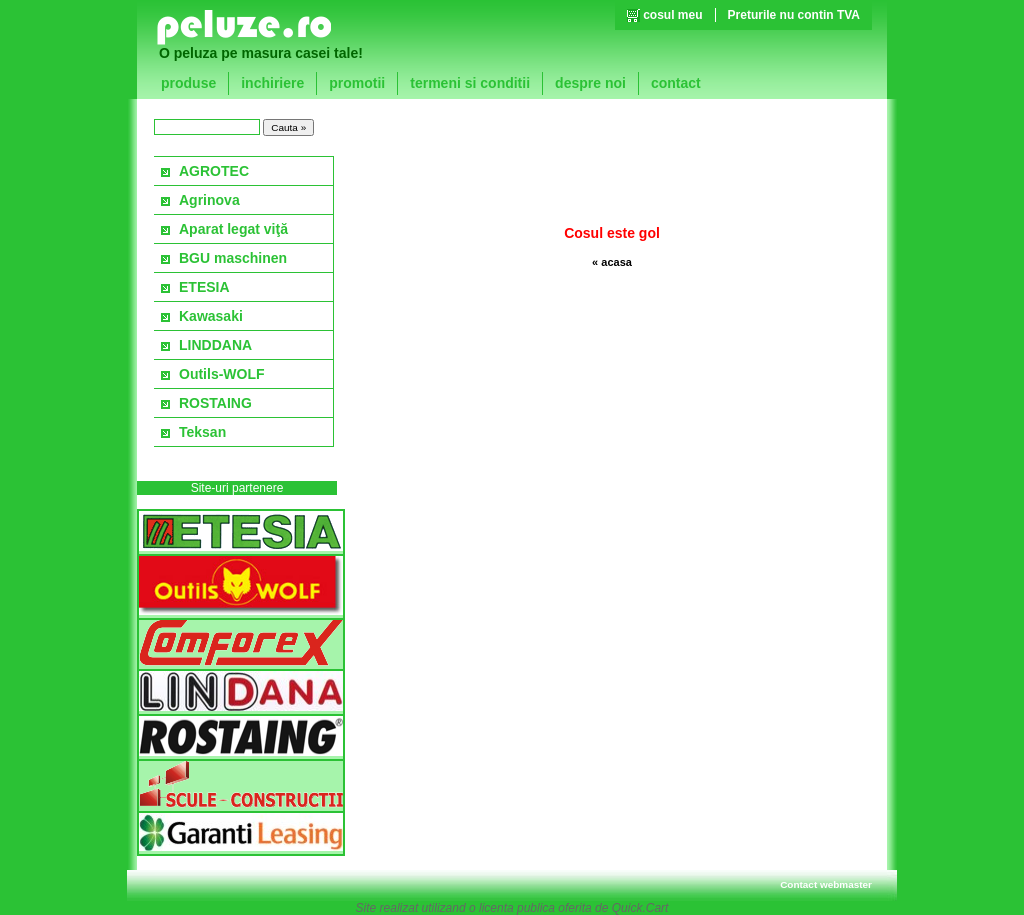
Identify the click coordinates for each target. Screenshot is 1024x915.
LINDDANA (215, 345)
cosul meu (672, 15)
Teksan (202, 432)
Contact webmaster (826, 884)
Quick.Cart (640, 908)
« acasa (612, 262)
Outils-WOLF (222, 374)
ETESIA (204, 287)
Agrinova (209, 200)
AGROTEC (214, 171)
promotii (357, 83)
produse (188, 83)
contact (676, 83)
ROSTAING (215, 403)
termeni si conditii (470, 83)
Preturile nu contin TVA (794, 15)
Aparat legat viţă (233, 229)
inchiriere (272, 83)
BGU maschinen (233, 258)
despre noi (590, 83)
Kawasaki (211, 316)
